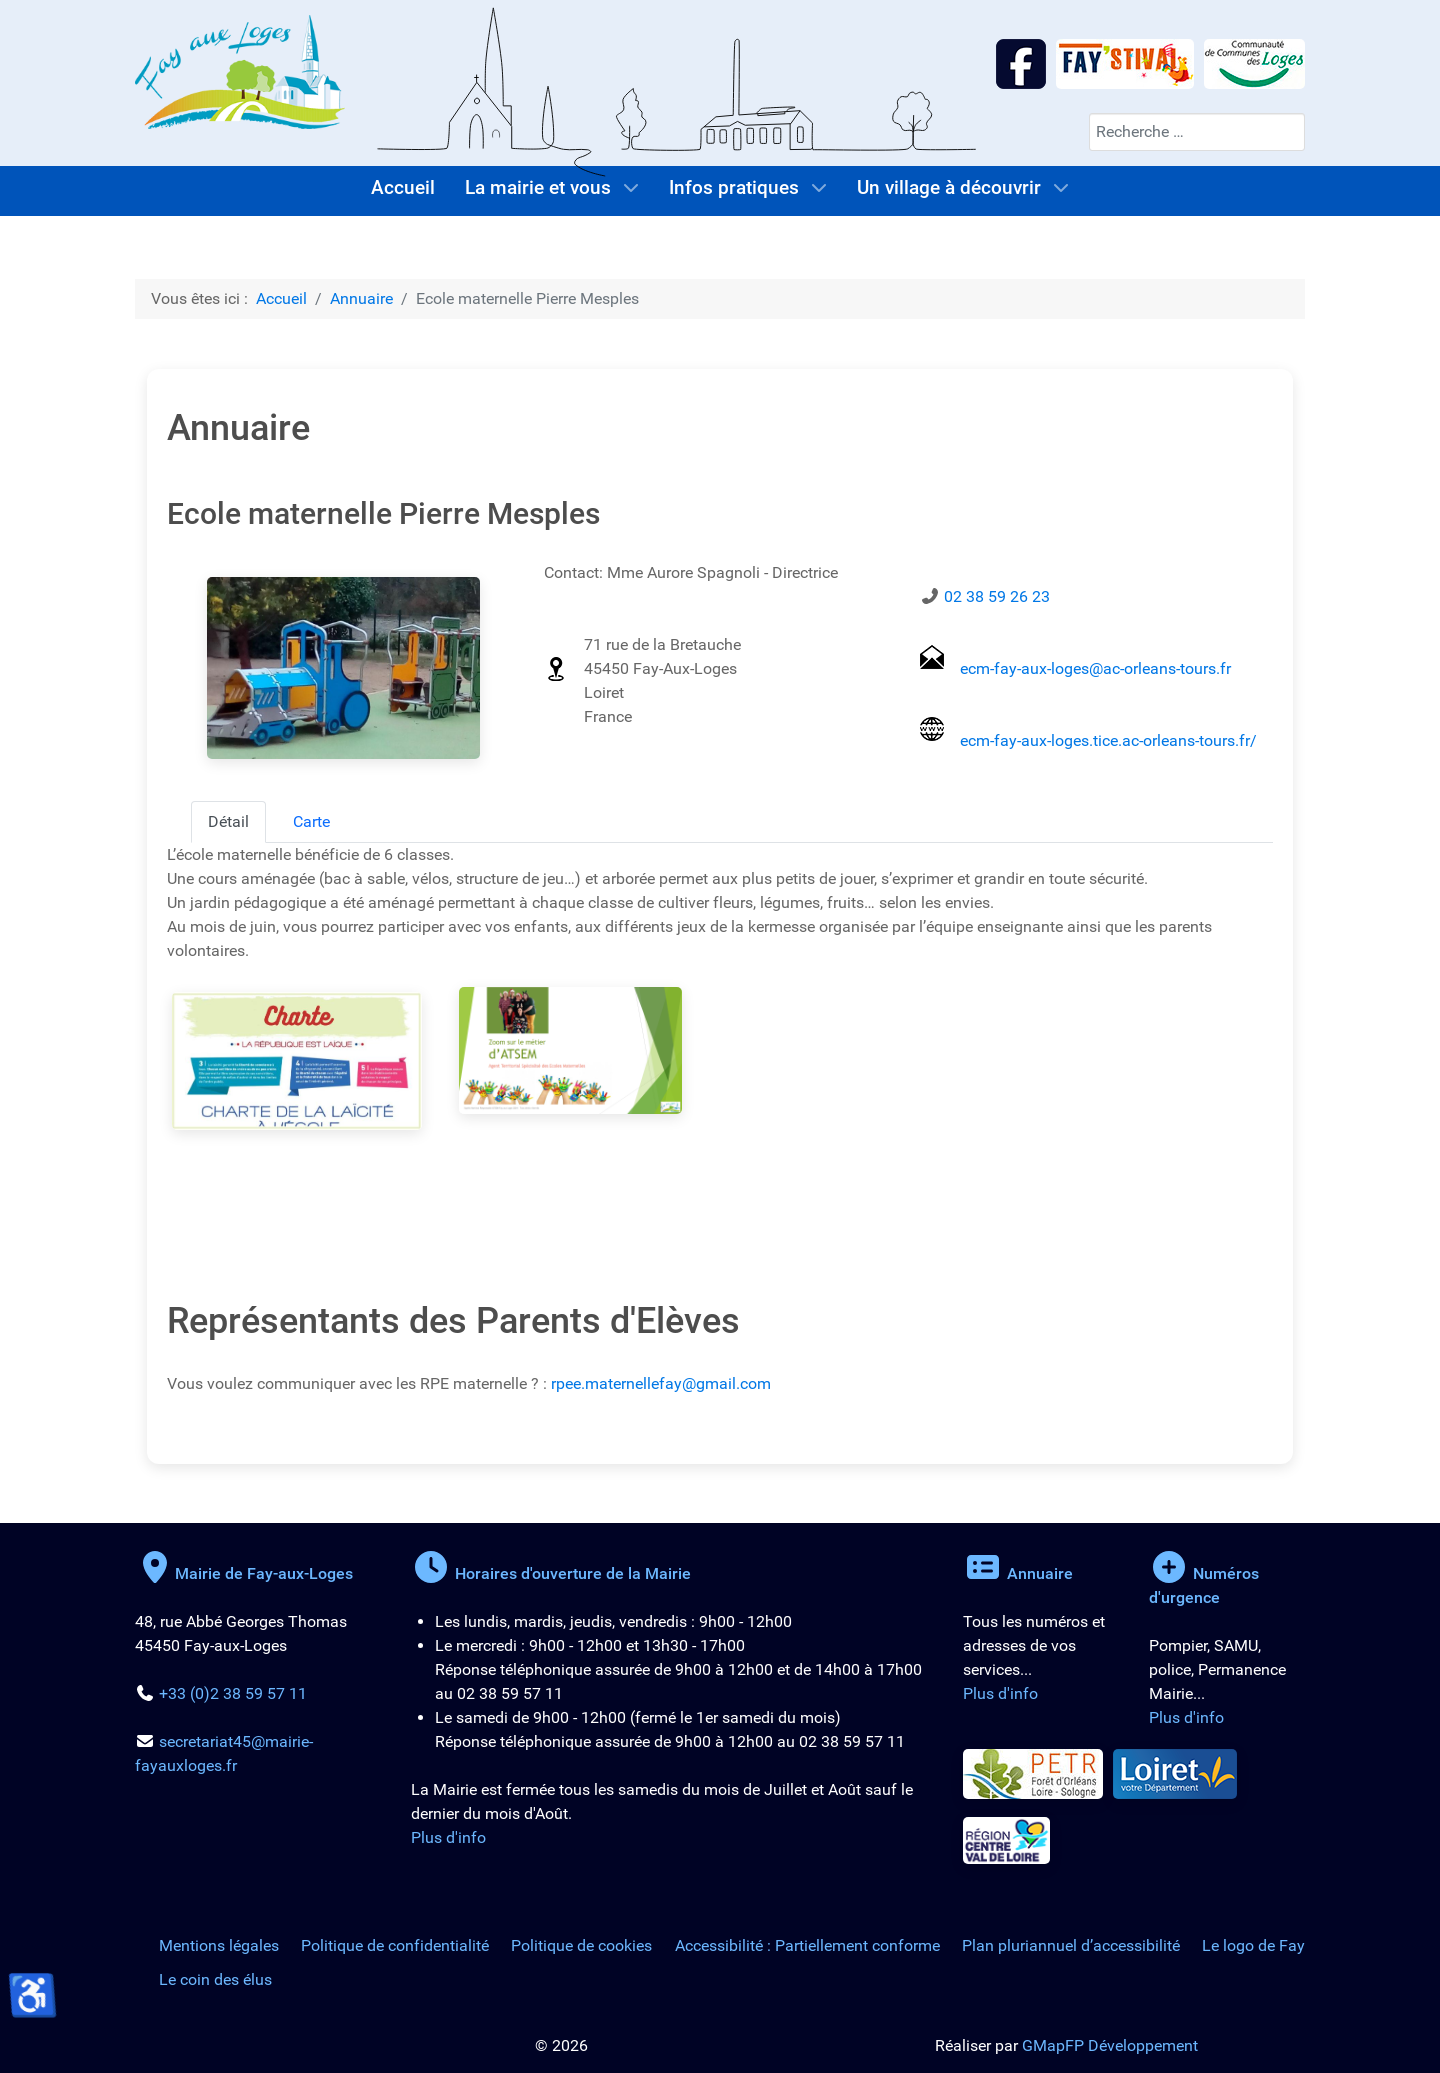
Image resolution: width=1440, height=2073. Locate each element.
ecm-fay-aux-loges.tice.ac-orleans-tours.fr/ (1108, 740)
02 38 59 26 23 (997, 596)
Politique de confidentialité (395, 1945)
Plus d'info (448, 1837)
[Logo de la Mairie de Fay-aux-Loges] (240, 70)
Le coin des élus (215, 1979)
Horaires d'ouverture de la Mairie (551, 1573)
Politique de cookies (581, 1945)
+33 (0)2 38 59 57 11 (233, 1693)
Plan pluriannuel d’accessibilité (1071, 1945)
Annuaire (1018, 1573)
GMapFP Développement (1110, 2045)
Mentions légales (219, 1945)
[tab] (228, 822)
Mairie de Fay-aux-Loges (244, 1573)
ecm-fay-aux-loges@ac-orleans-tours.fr (1095, 668)
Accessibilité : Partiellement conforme (807, 1945)
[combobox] (1197, 132)
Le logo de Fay (1253, 1945)
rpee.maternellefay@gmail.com (661, 1383)
